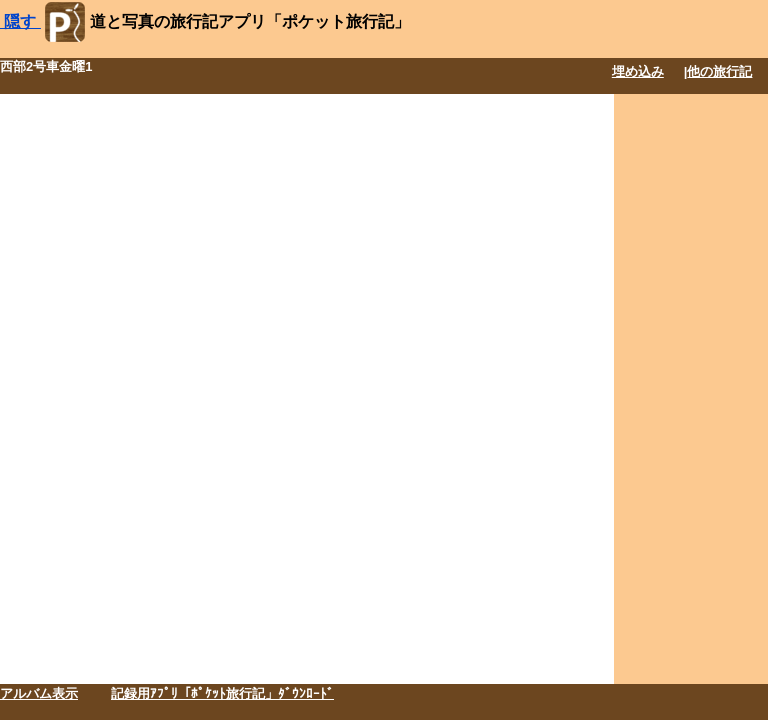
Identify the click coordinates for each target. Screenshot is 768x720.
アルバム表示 (39, 693)
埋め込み (638, 71)
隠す (20, 21)
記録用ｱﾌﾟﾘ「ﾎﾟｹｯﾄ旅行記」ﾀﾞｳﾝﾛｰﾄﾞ (222, 693)
